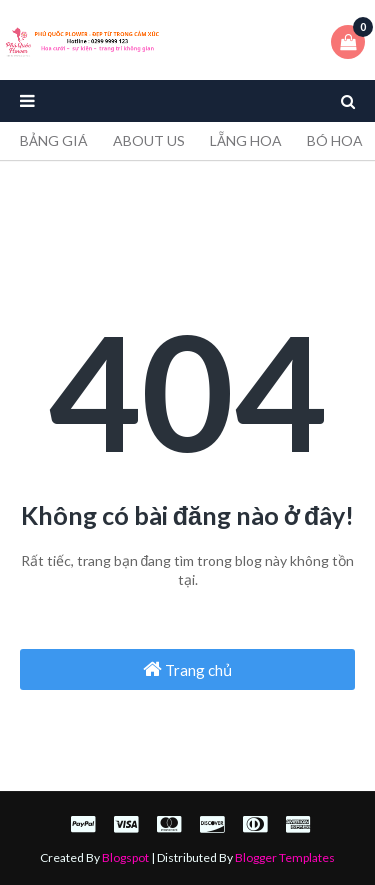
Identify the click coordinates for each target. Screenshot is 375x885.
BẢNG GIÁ (54, 140)
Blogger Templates (285, 857)
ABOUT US (149, 140)
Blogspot (125, 857)
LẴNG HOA (246, 140)
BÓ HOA (335, 140)
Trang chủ (187, 669)
